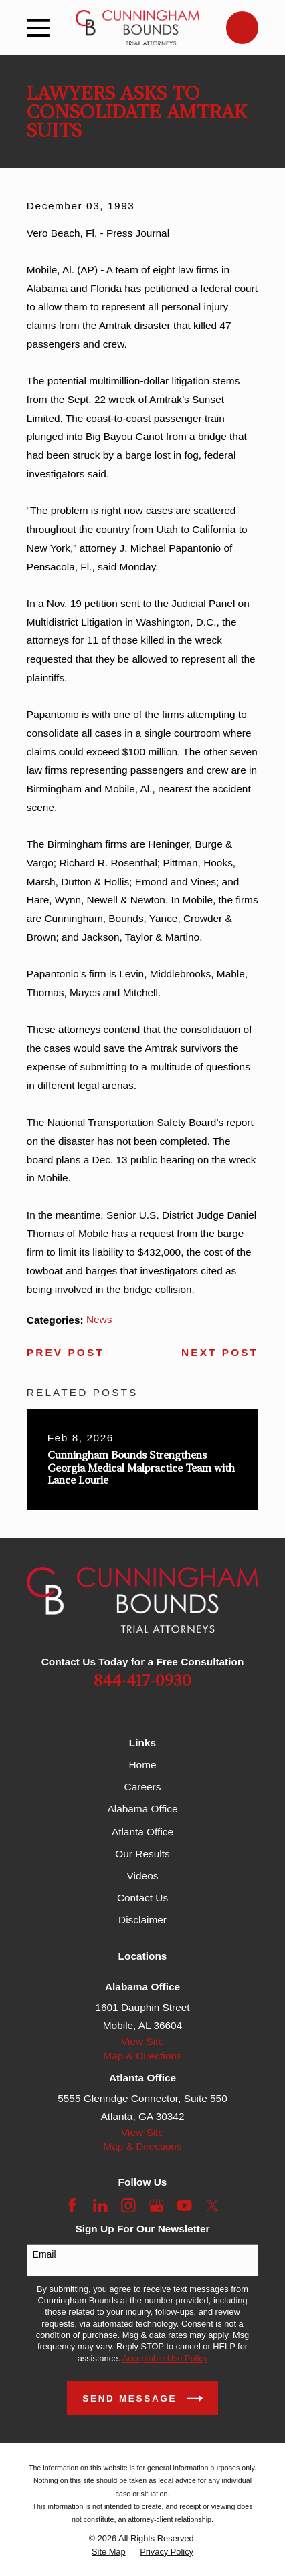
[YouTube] (184, 2205)
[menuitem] (109, 2551)
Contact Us (142, 1897)
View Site (142, 2041)
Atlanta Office (142, 1831)
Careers (142, 1786)
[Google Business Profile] (156, 2205)
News (99, 1319)
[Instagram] (128, 2205)
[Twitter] (212, 2205)
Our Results (142, 1853)
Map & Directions (142, 2055)
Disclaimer (142, 1919)
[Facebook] (72, 2205)
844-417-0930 (142, 1681)
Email (44, 2254)
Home (142, 1764)
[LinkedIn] (100, 2205)
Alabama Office (142, 1808)
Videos (143, 1875)
